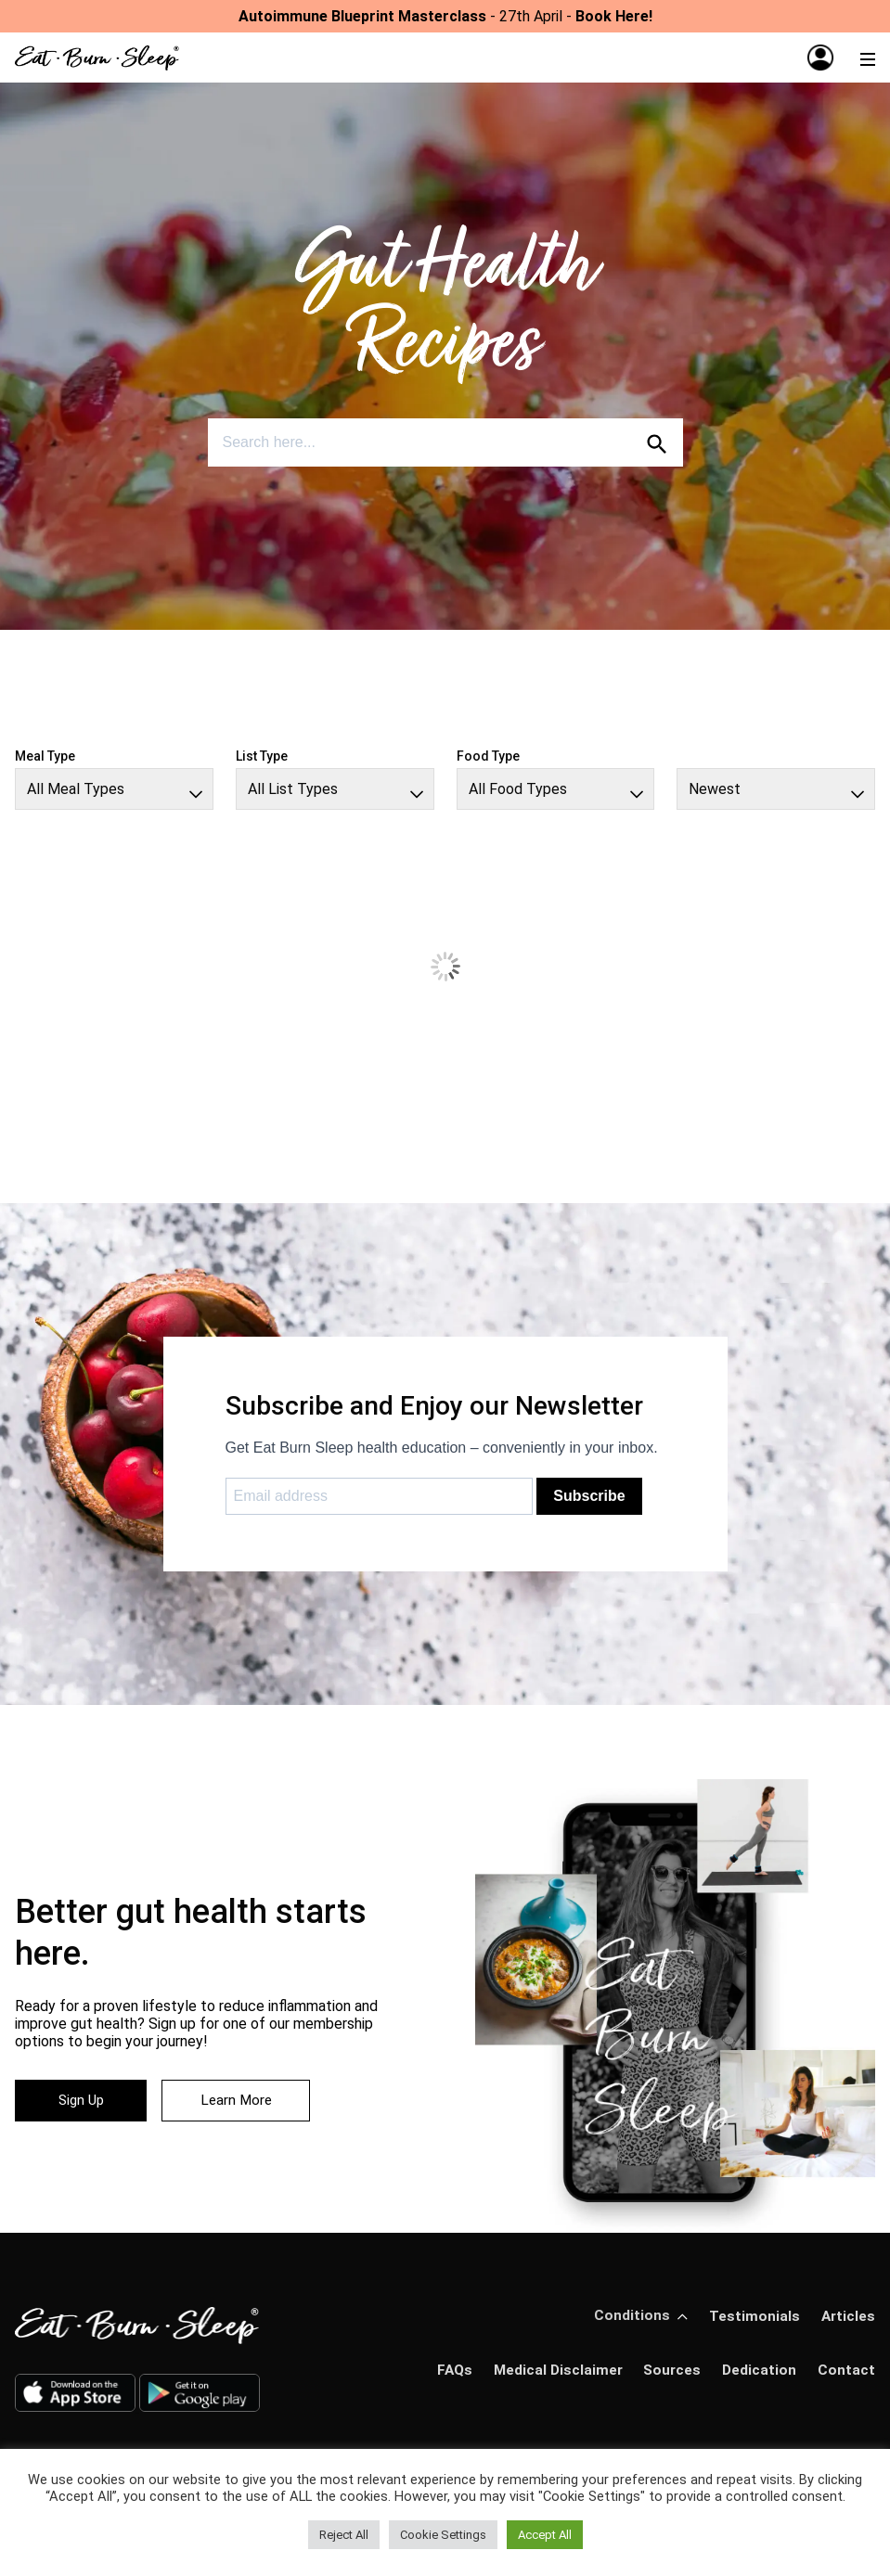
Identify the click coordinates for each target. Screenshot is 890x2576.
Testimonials (752, 2316)
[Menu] (867, 57)
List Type (262, 756)
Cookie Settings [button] (443, 2535)
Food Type (488, 756)
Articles (847, 2316)
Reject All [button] (343, 2535)
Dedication (758, 2369)
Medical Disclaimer (554, 2369)
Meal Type (45, 756)
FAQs (448, 2369)
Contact (846, 2369)
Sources (670, 2369)
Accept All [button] (545, 2535)
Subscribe (589, 1496)
